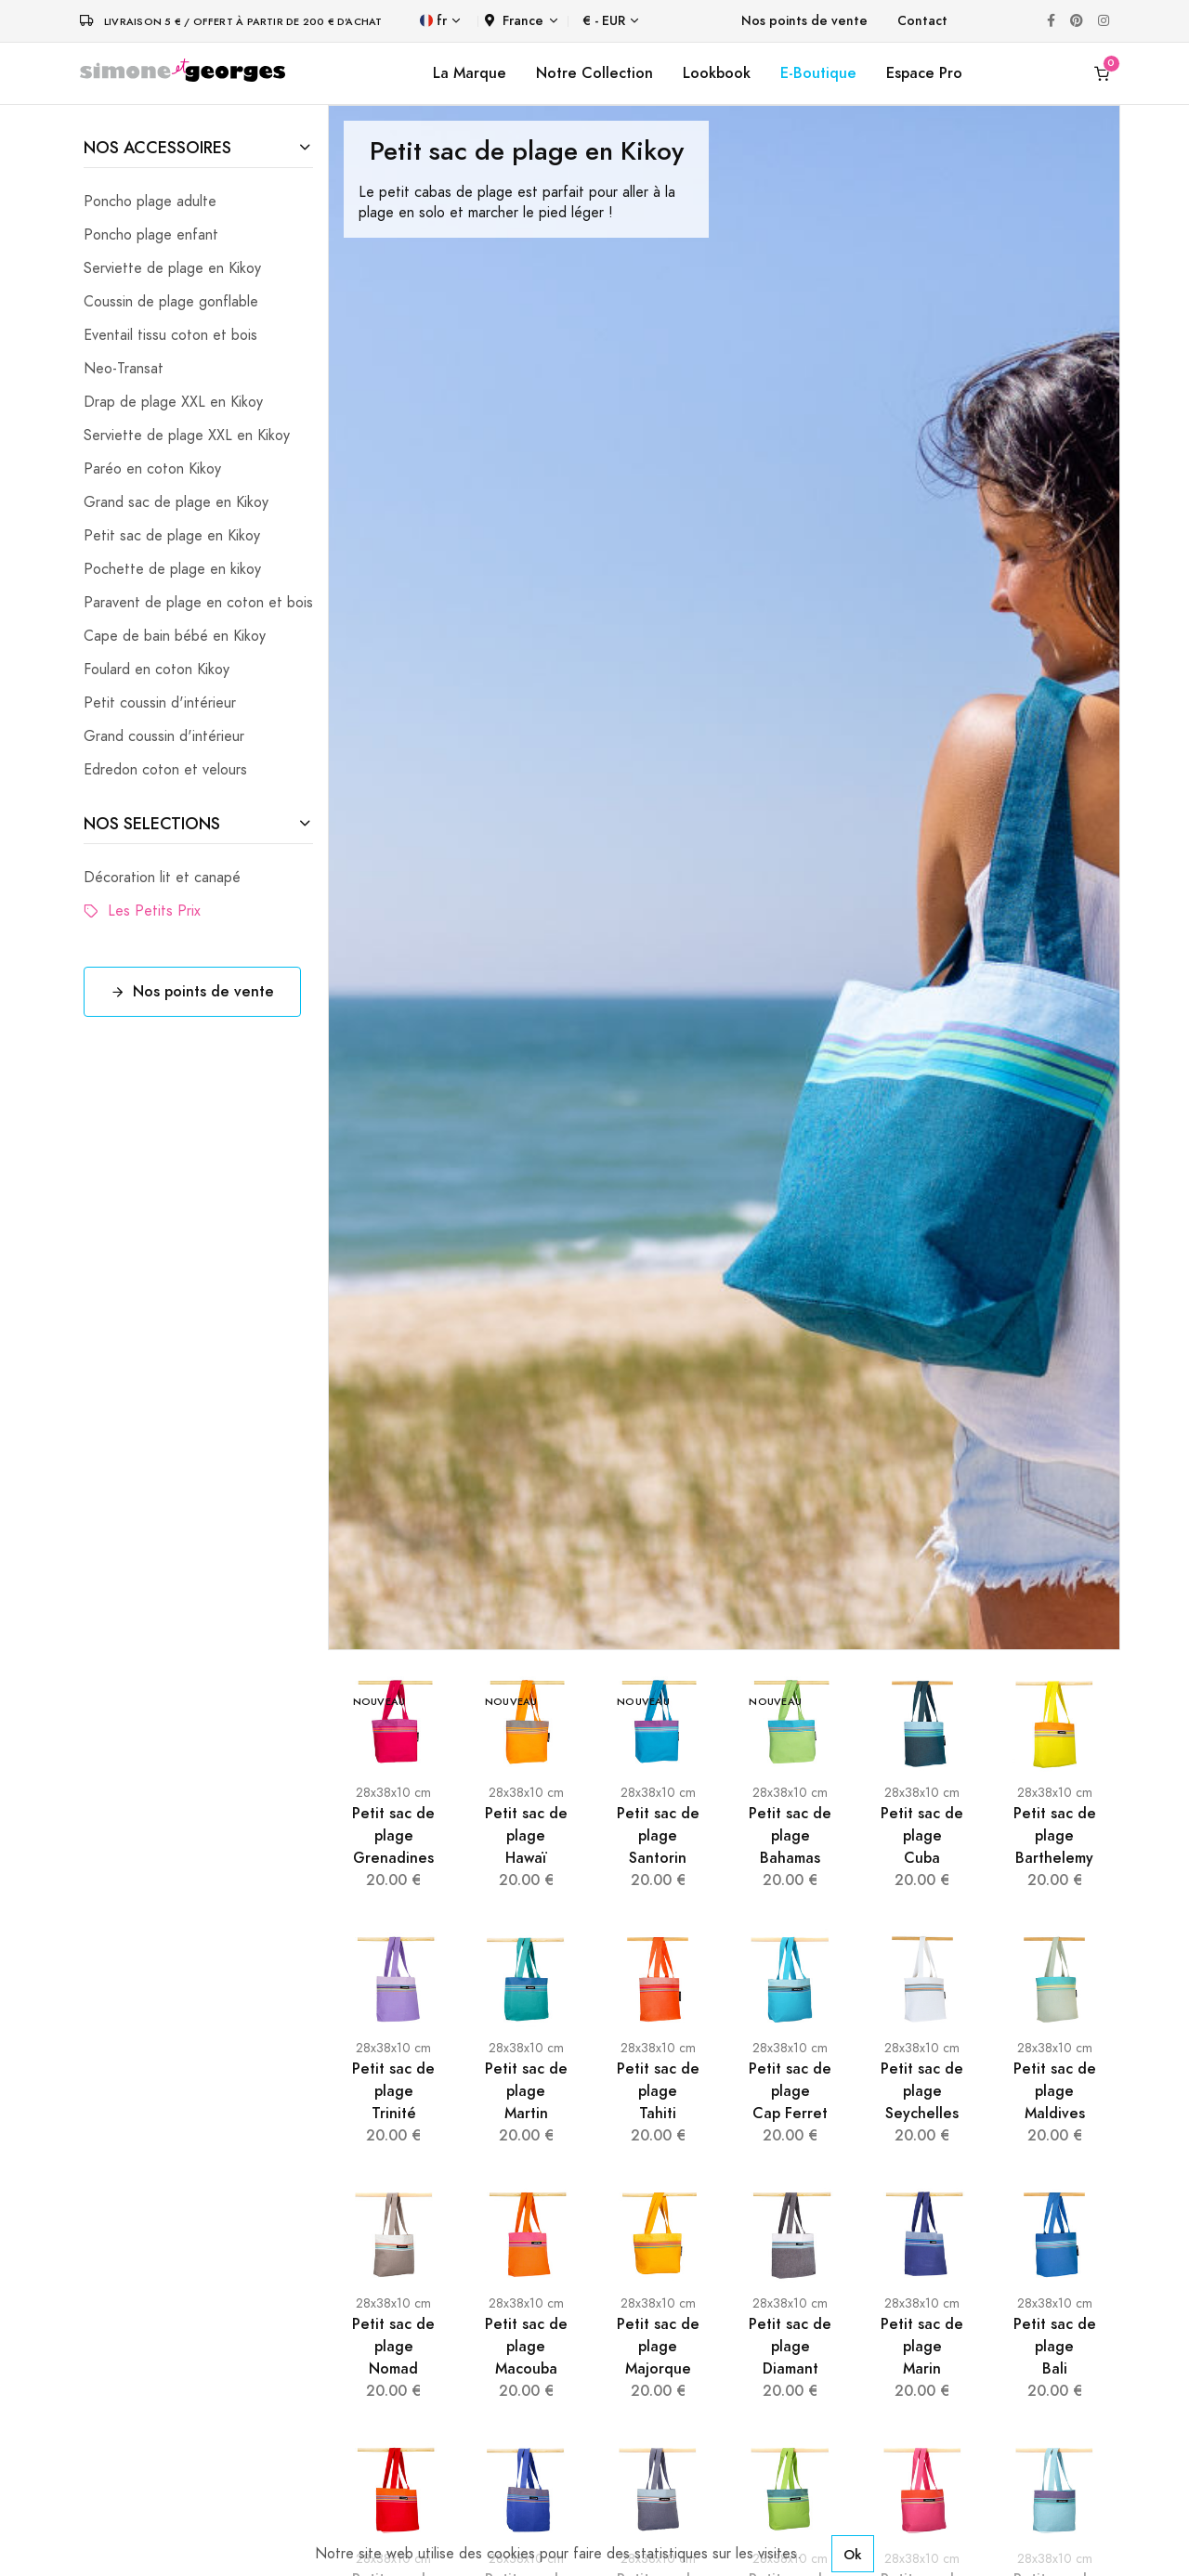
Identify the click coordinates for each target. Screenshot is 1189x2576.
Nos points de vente (804, 21)
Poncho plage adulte (150, 201)
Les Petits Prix (142, 911)
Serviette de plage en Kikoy (172, 268)
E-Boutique (818, 73)
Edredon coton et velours (165, 770)
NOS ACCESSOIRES (157, 147)
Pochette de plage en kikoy (172, 569)
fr (433, 21)
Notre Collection (594, 73)
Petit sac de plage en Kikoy (172, 536)
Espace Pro (924, 73)
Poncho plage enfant (151, 235)
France (514, 21)
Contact (922, 21)
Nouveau (379, 1702)
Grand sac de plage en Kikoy (176, 502)
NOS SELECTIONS (152, 823)
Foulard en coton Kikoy (156, 669)
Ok (852, 2554)
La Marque (469, 73)
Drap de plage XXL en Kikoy (173, 402)
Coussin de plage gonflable (171, 302)
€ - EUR (603, 21)
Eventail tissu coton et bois (170, 335)
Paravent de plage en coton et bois (198, 602)
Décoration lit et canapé (162, 877)
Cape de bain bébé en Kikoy (175, 636)
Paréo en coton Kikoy (152, 469)
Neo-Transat (123, 368)
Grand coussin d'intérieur (164, 736)
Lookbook (717, 73)
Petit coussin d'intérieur (160, 703)
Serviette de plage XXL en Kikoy (187, 435)
